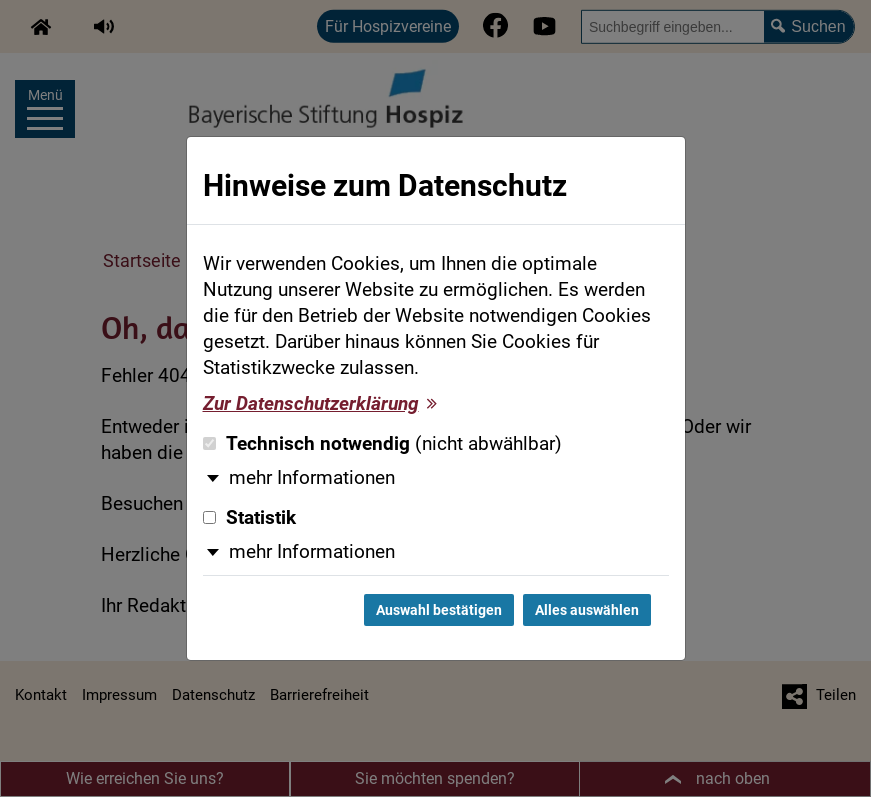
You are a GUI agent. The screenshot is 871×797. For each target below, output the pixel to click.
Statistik (249, 518)
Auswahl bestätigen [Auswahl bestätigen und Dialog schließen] (439, 610)
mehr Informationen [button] (312, 478)
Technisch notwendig (382, 444)
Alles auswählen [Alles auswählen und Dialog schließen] (587, 610)
